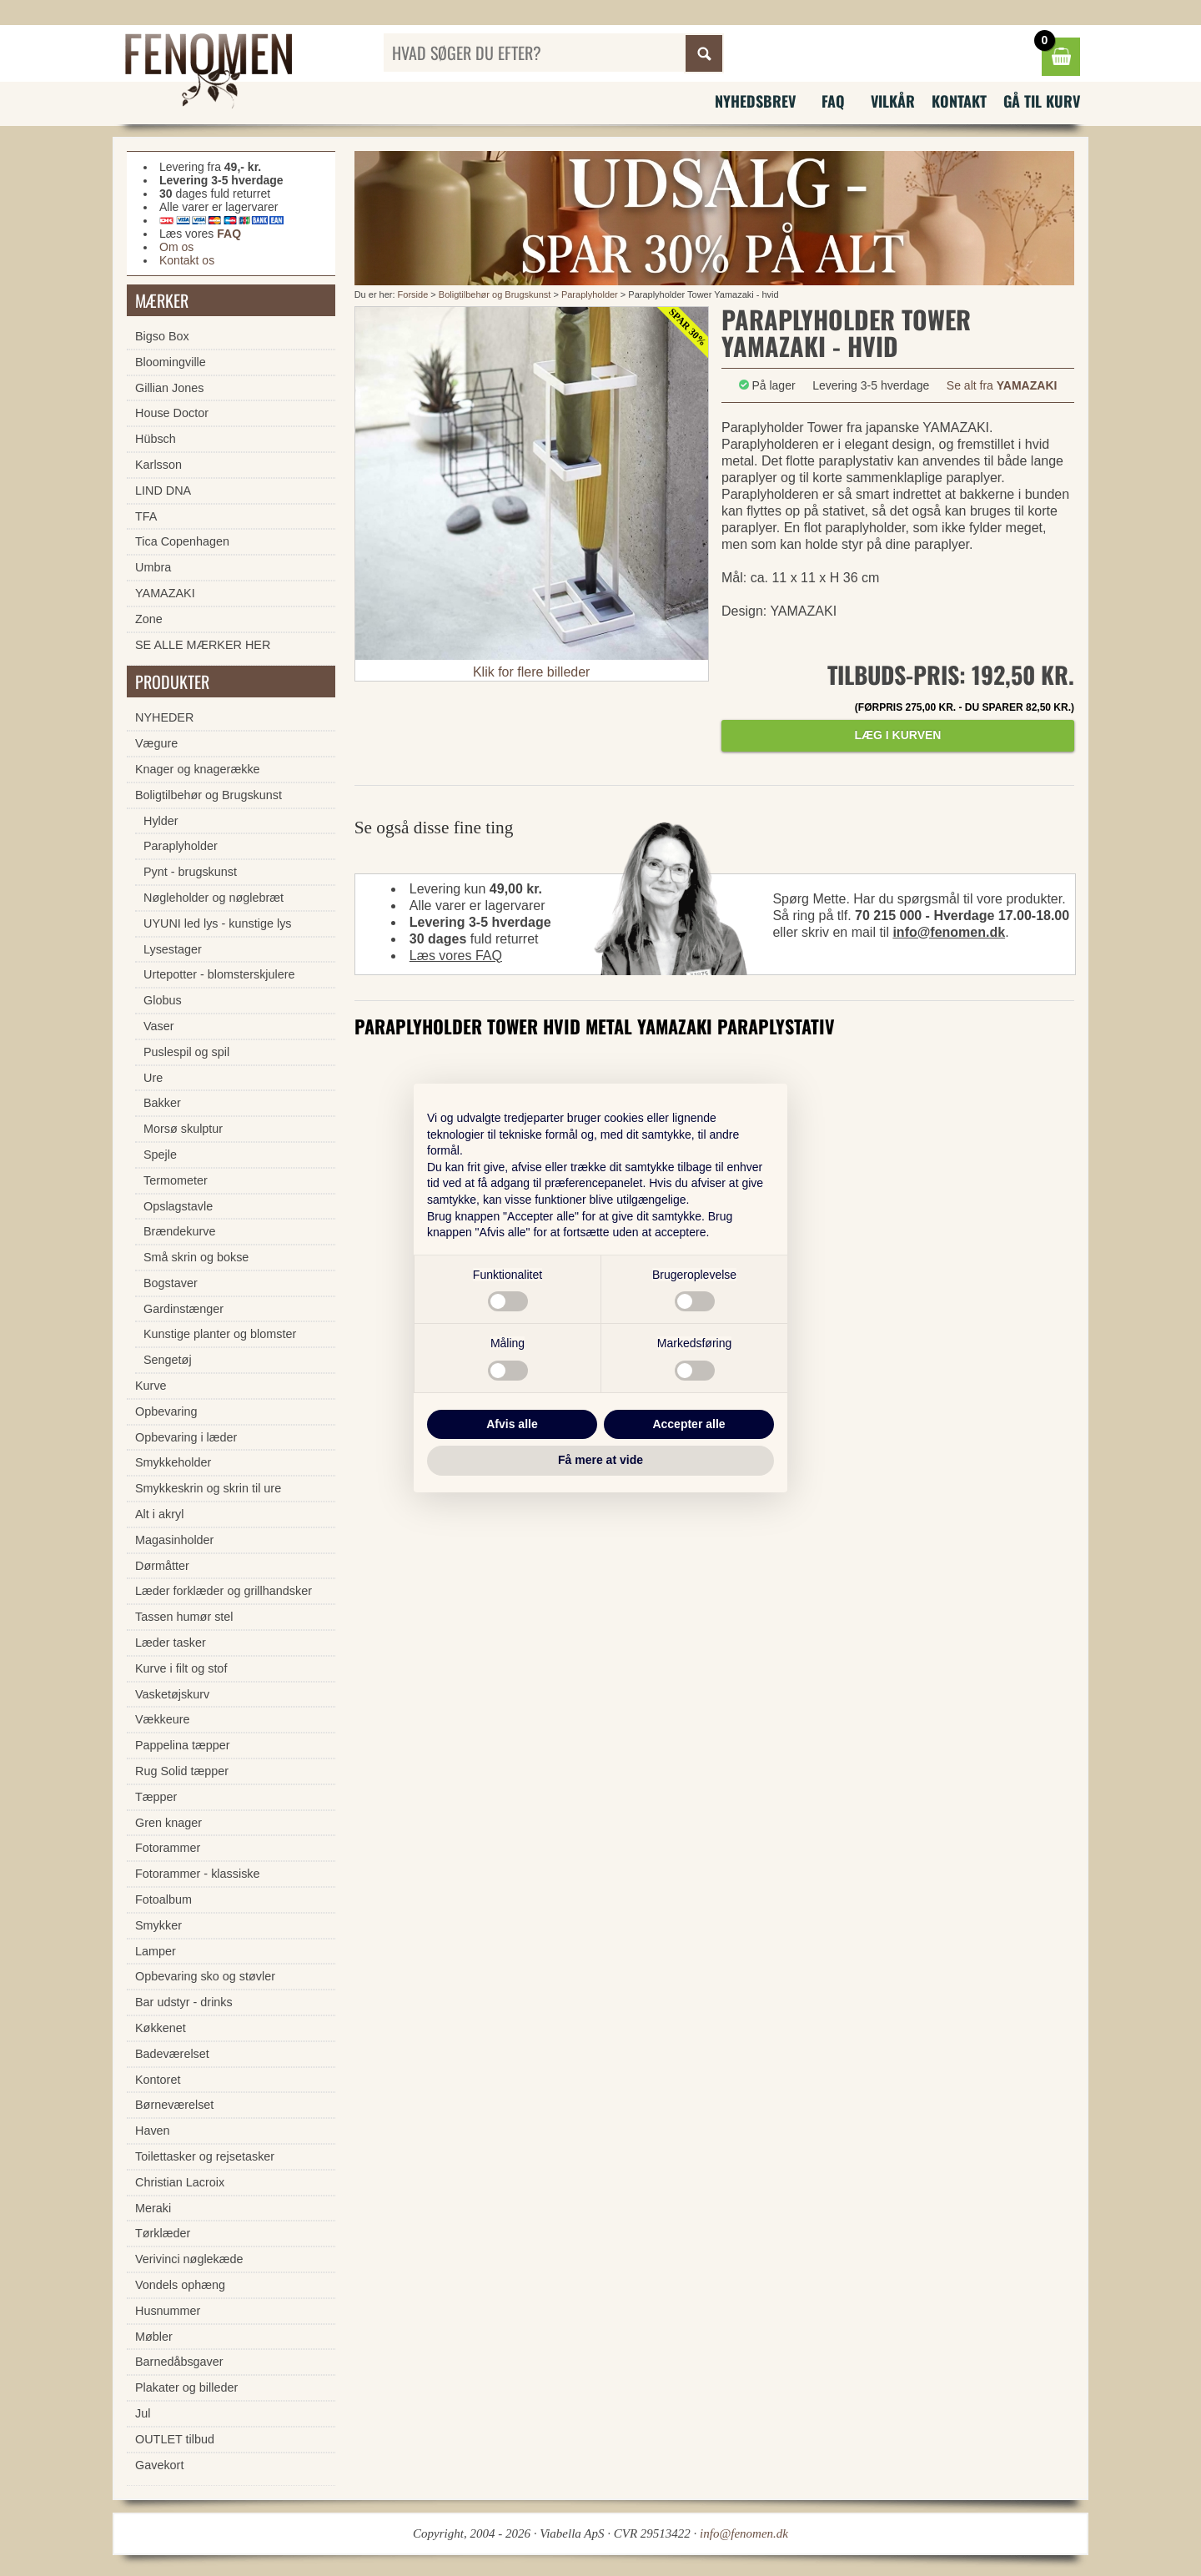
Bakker (162, 1102)
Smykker (158, 1925)
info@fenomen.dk (948, 932)
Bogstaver (170, 1283)
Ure (153, 1077)
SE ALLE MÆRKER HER (202, 645)
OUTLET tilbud (174, 2439)
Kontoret (157, 2079)
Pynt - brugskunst (190, 871)
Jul (142, 2413)
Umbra (153, 567)
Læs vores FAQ (456, 955)
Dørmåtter (162, 1565)
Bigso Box (162, 336)
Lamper (155, 1951)
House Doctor (172, 413)
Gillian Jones (169, 388)
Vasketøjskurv (172, 1694)
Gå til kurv (1041, 101)
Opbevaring (166, 1411)
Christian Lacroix (179, 2182)
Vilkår (893, 101)
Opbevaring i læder (186, 1437)
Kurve (151, 1385)
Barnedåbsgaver (179, 2361)
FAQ (833, 101)
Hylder (160, 821)
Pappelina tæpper (182, 1745)
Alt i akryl (159, 1514)
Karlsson (158, 464)
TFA (146, 516)
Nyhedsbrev (755, 101)
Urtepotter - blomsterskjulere (219, 974)
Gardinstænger (183, 1309)
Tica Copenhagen (182, 541)
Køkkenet (160, 2028)
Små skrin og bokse (196, 1257)
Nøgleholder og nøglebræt (213, 897)
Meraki (153, 2208)
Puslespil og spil (186, 1052)
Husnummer (167, 2310)
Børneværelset (174, 2104)
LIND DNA (163, 490)
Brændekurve (179, 1231)
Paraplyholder (589, 294)
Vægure (156, 743)
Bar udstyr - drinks (184, 2002)
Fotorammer (167, 1847)
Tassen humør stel (184, 1616)
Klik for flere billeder (531, 672)
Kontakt (959, 101)
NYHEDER (164, 717)
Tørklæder (162, 2233)
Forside (413, 294)
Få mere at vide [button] (600, 1460)
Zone (149, 619)
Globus (162, 1000)
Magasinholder (174, 1540)
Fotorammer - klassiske (197, 1873)
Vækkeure (162, 1719)
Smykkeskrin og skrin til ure (208, 1488)
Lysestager (172, 949)
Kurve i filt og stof (181, 1668)
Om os (176, 247)
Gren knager (168, 1822)
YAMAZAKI (165, 593)
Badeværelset (172, 2053)
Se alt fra (1002, 385)
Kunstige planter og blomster (219, 1334)
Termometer (175, 1180)
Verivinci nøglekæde (189, 2259)
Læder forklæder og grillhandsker (223, 1590)
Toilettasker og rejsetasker (204, 2156)
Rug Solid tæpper (182, 1771)
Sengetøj (167, 1359)
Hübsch (155, 438)
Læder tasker (170, 1642)
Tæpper (156, 1797)
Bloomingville (170, 362)
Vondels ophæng (180, 2285)
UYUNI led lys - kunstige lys (217, 923)
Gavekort (159, 2465)
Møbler (154, 2336)
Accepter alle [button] (688, 1424)
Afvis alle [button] (511, 1424)
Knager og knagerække (197, 769)
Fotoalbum (163, 1899)
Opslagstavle (178, 1206)
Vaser (158, 1026)
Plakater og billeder (186, 2387)
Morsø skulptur (183, 1128)
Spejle (160, 1154)
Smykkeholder (173, 1462)
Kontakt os (186, 260)
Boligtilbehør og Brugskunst (495, 294)
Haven (152, 2130)
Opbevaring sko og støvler (205, 1976)
